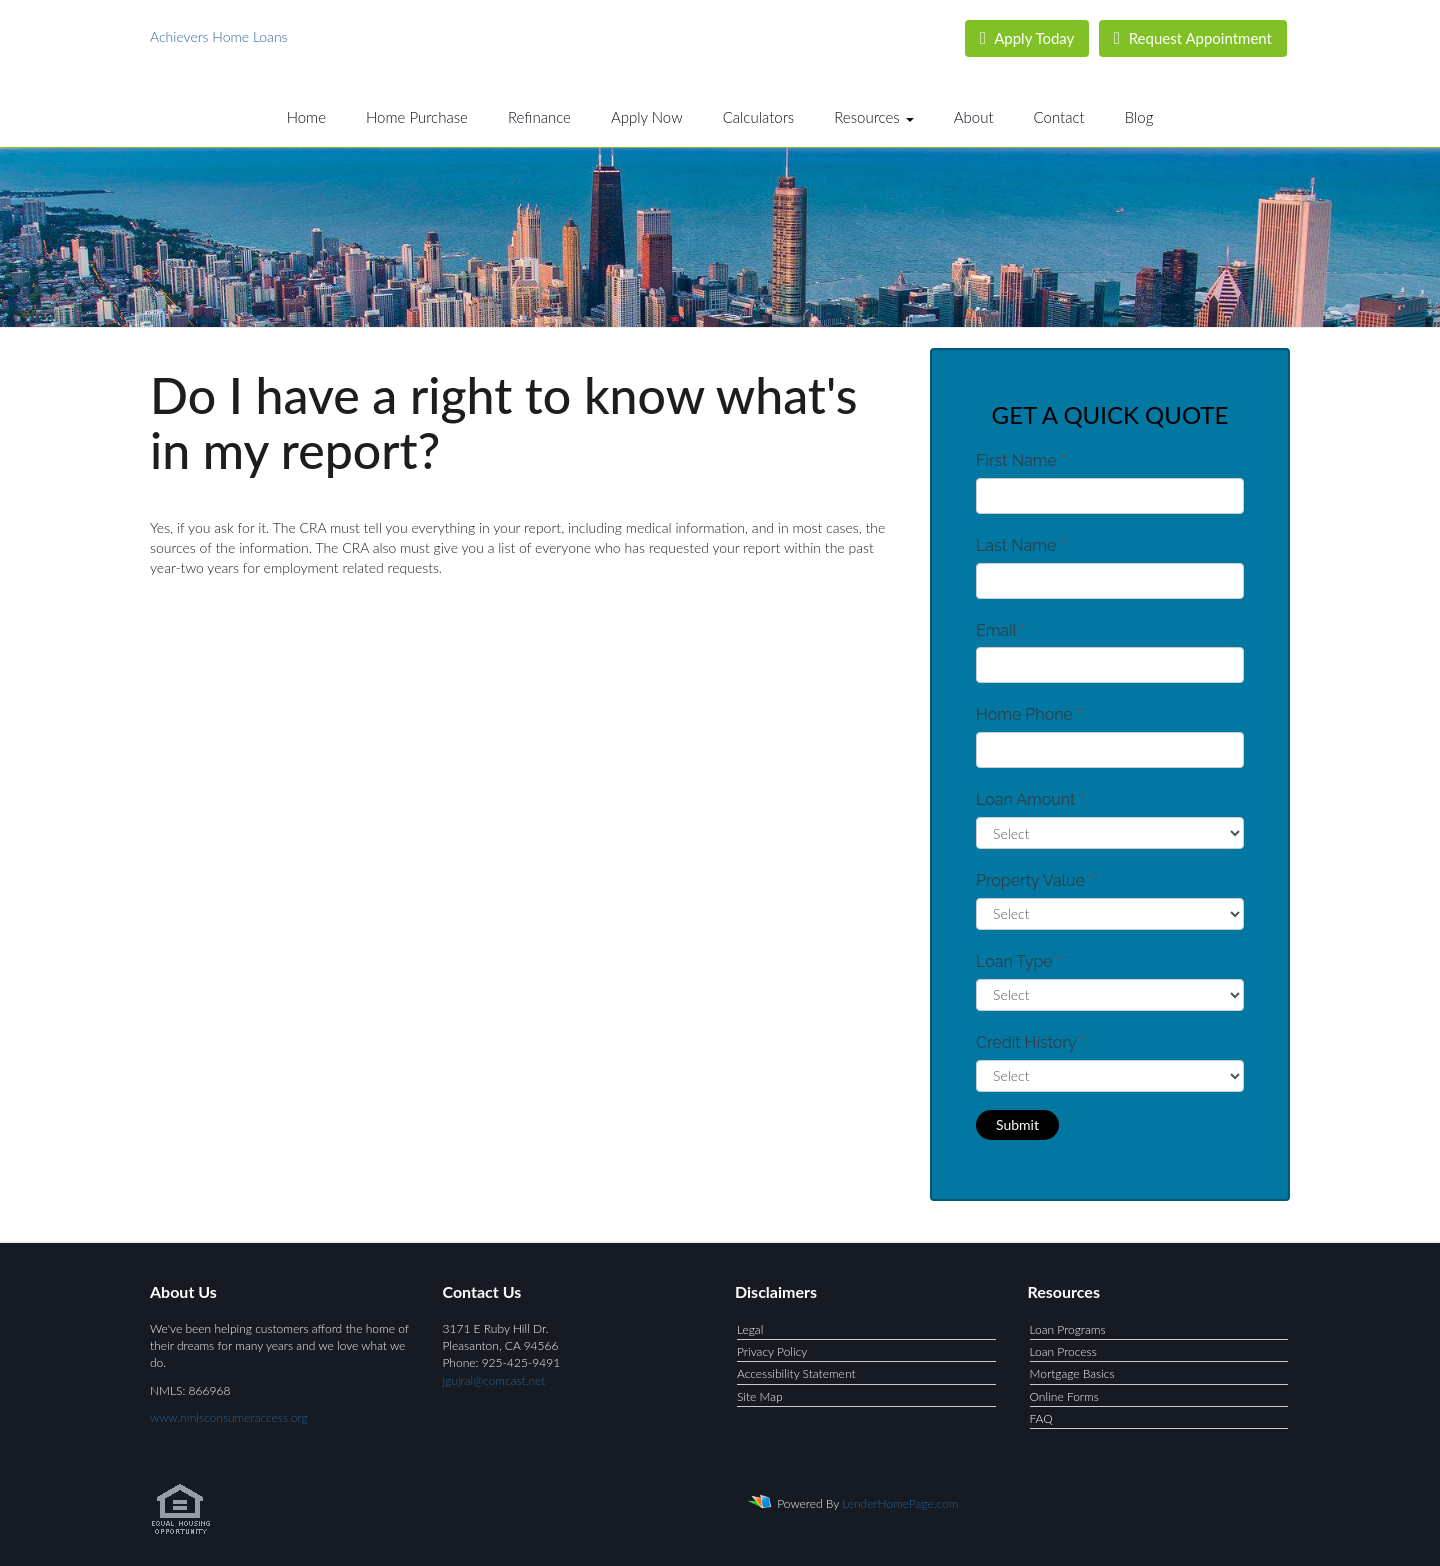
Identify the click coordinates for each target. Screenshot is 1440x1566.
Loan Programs (1068, 1329)
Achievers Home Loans (219, 36)
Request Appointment (1193, 38)
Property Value (1035, 880)
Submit (1017, 1124)
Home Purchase (417, 117)
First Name (1021, 460)
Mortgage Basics (1072, 1373)
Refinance (539, 117)
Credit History (1030, 1042)
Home (306, 117)
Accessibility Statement (796, 1373)
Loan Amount (1030, 799)
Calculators (759, 117)
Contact (1059, 117)
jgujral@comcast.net (494, 1380)
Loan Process (1063, 1351)
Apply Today (1027, 38)
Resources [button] (874, 117)
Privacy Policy (772, 1351)
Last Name (1021, 545)
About (974, 117)
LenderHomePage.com (900, 1503)
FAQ (1041, 1418)
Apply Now (647, 117)
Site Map (760, 1396)
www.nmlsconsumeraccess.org (229, 1417)
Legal (750, 1329)
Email (1001, 630)
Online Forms (1064, 1396)
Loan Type (1019, 961)
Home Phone (1029, 714)
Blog (1139, 117)
